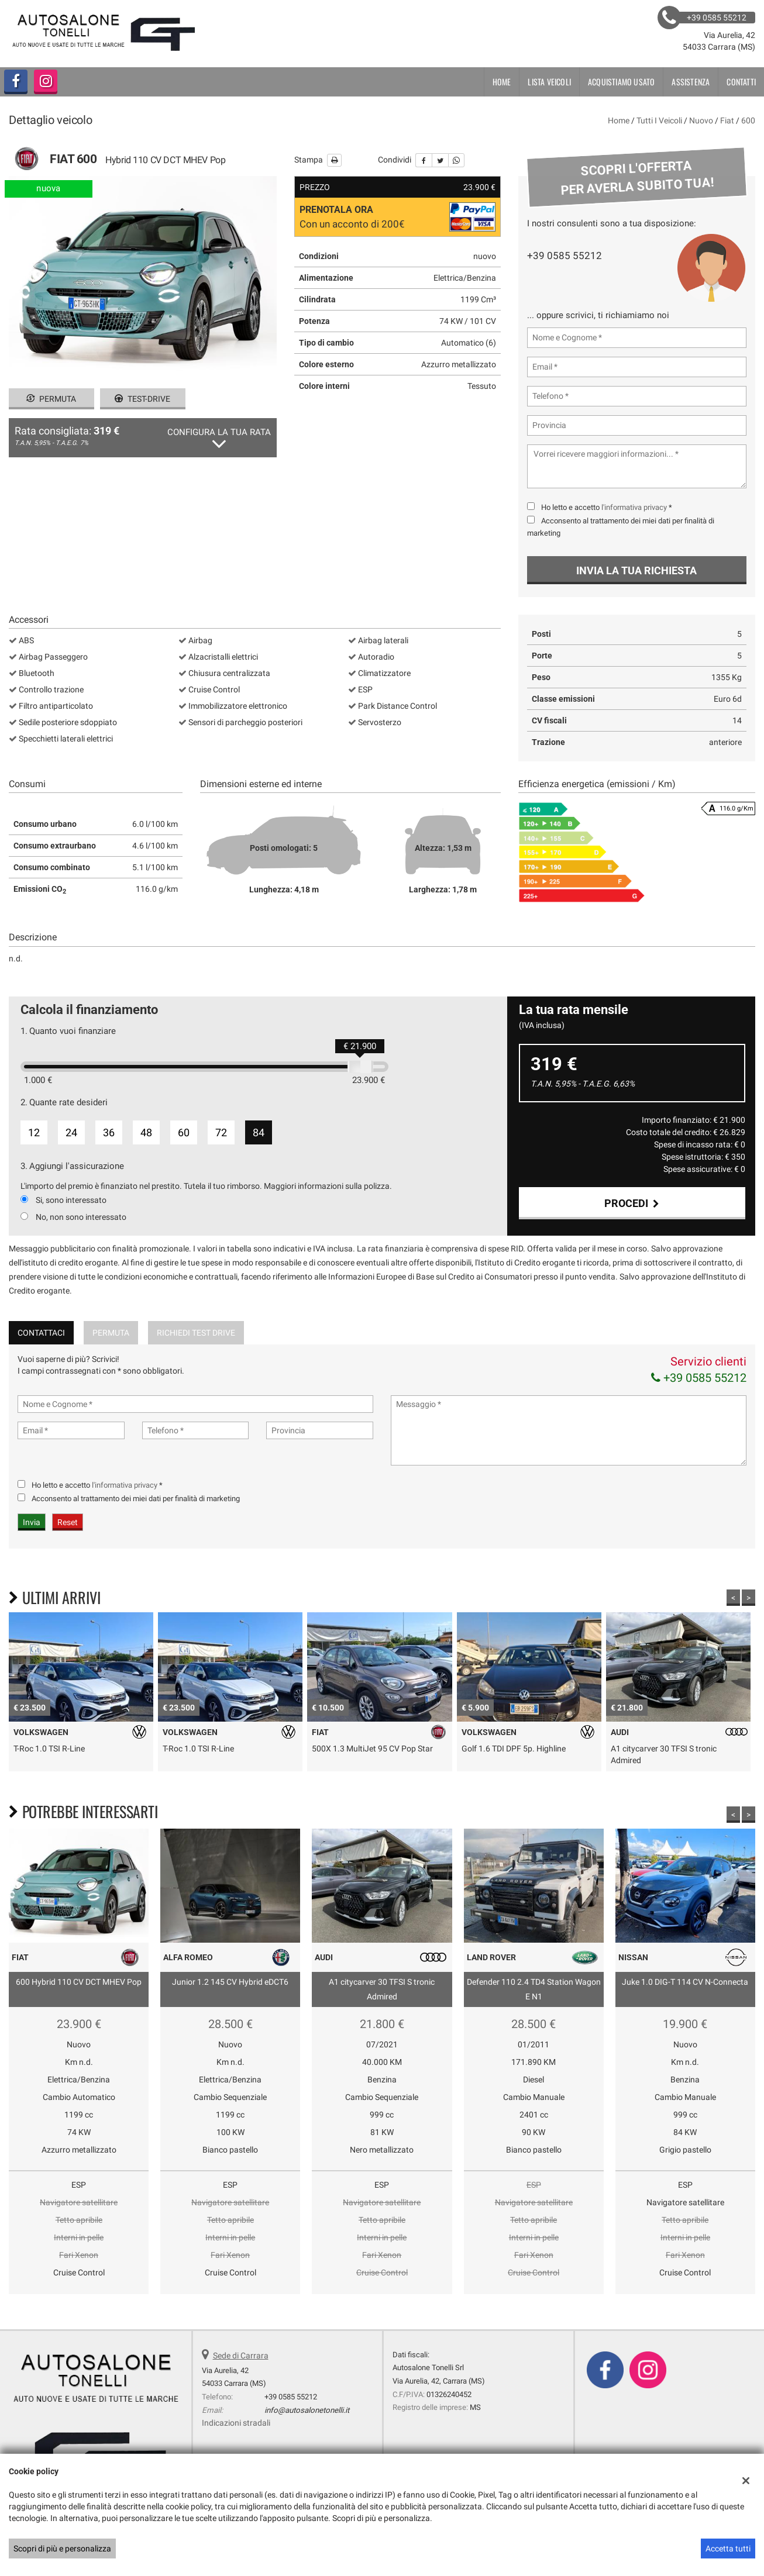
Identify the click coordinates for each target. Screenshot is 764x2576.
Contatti (741, 81)
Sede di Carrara (241, 2386)
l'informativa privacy (634, 507)
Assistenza (691, 81)
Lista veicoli (549, 81)
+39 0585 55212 (564, 255)
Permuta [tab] (110, 1363)
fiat (727, 120)
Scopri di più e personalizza (62, 2548)
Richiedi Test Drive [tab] (196, 1363)
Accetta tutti (728, 2548)
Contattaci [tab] (41, 1363)
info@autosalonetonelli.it (306, 2441)
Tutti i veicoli (659, 120)
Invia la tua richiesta (636, 570)
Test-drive (142, 399)
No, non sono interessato (81, 1217)
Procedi (631, 1203)
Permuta (51, 399)
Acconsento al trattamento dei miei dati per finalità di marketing (136, 1529)
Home (502, 81)
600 (748, 120)
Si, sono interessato (71, 1200)
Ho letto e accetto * (606, 507)
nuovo (701, 120)
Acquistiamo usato (621, 81)
